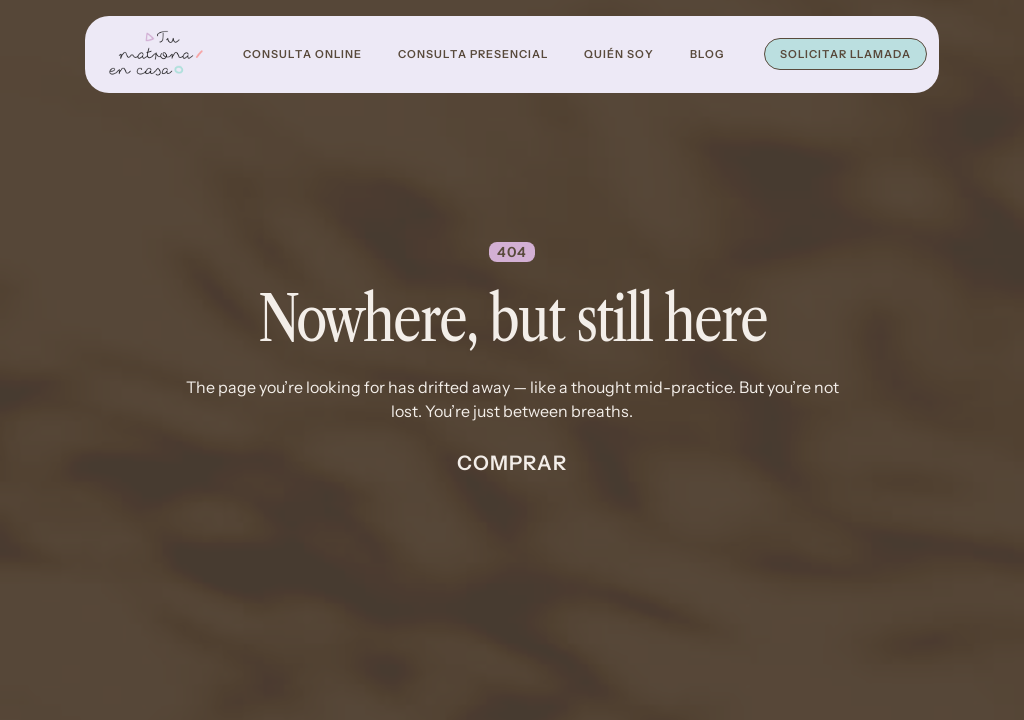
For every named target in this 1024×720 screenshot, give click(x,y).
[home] (156, 54)
